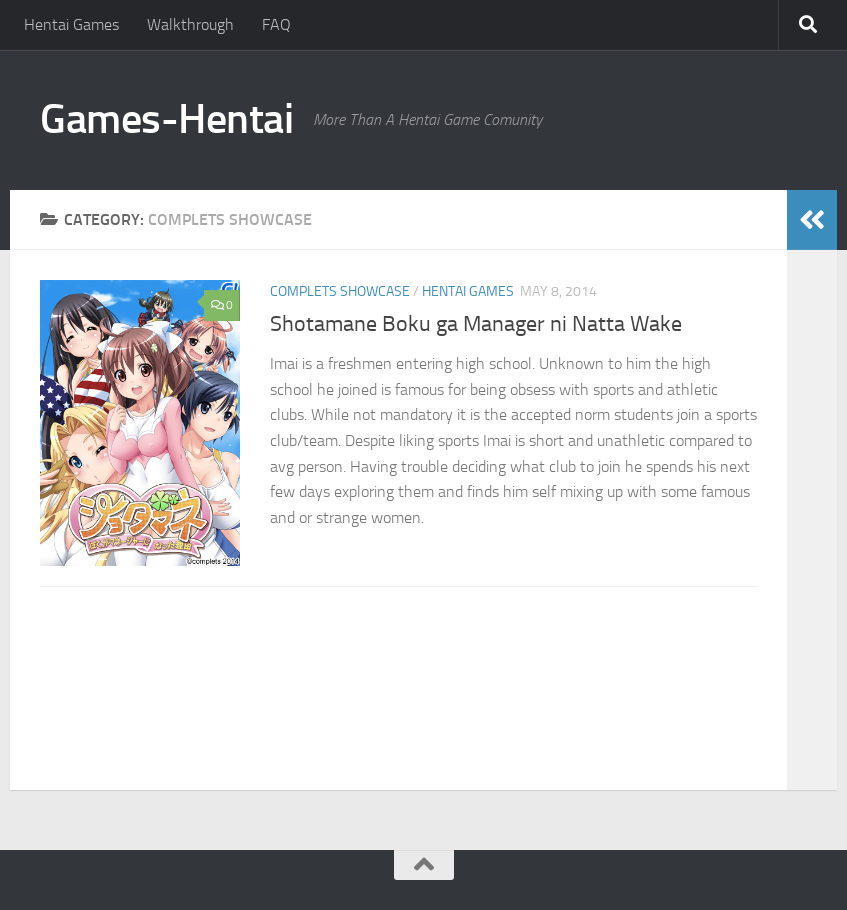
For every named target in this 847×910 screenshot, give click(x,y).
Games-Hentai (166, 119)
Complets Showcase (340, 291)
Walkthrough (190, 24)
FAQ (276, 24)
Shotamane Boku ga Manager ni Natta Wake (476, 324)
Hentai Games (71, 24)
